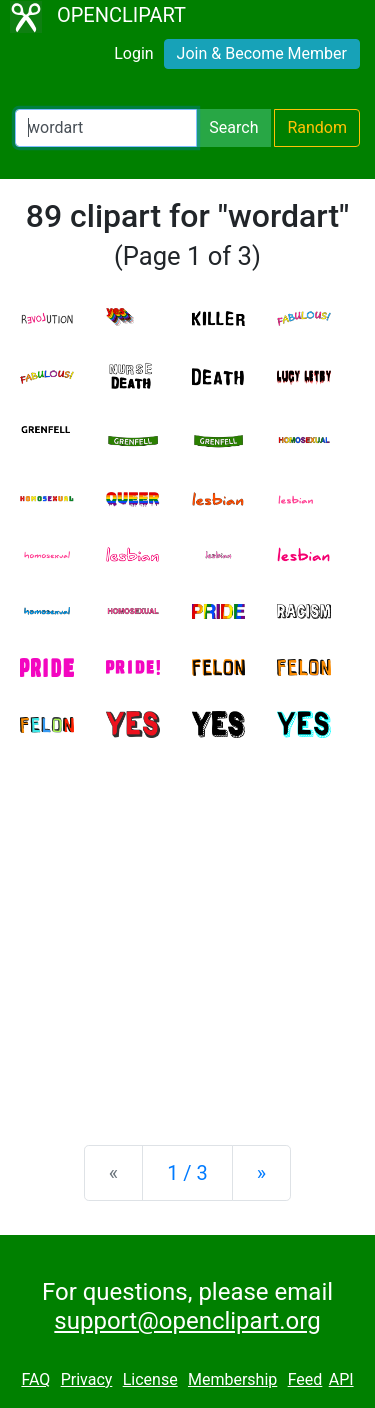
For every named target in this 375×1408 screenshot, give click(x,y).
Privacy (87, 1379)
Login (133, 53)
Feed (305, 1379)
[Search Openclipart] (106, 128)
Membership (232, 1379)
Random (317, 127)
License (150, 1379)
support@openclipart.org (187, 1321)
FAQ (35, 1379)
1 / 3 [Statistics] (187, 1173)
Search (233, 127)
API (341, 1379)
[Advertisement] (187, 925)
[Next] (261, 1173)
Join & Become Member (262, 53)
